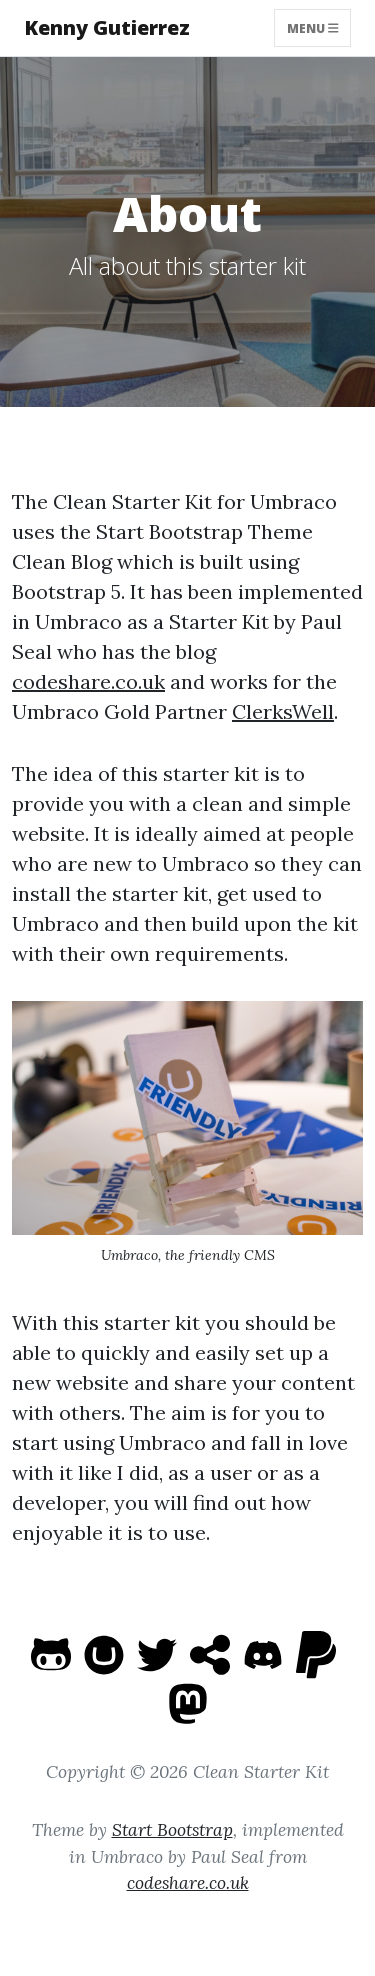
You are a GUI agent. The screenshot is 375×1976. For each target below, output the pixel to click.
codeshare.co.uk (88, 681)
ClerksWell (283, 711)
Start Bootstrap (172, 1829)
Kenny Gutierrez (107, 27)
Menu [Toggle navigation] (313, 27)
